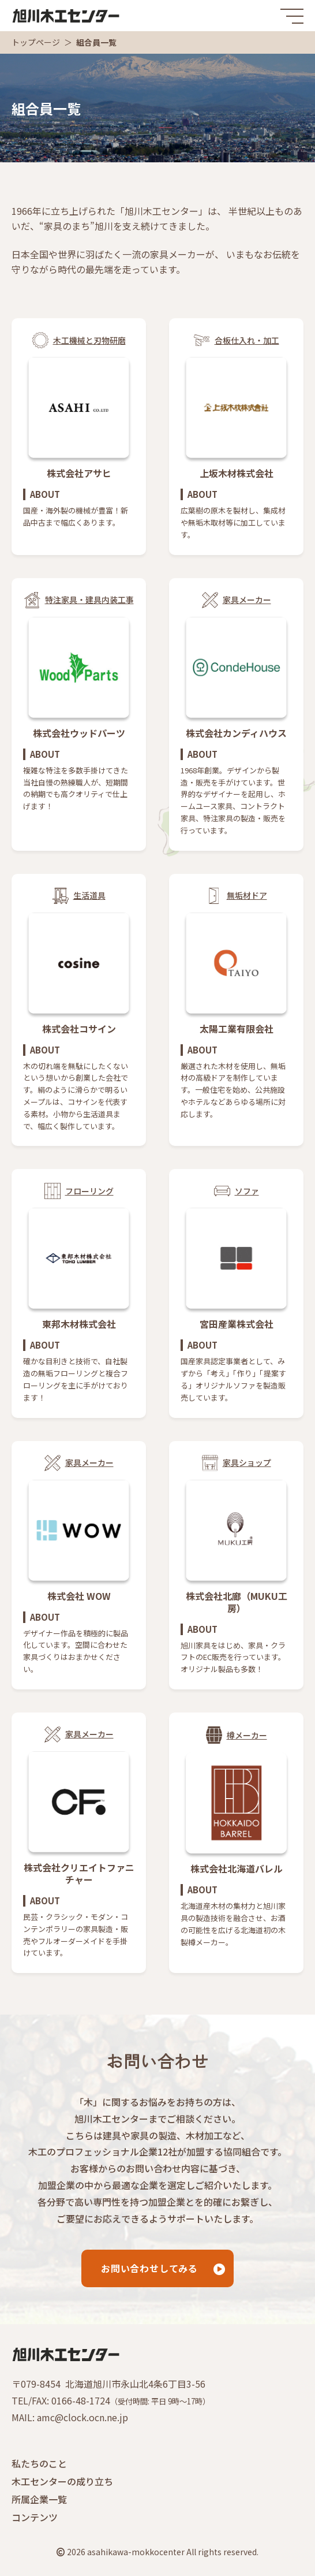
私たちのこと (39, 2463)
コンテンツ (35, 2517)
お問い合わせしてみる (149, 2268)
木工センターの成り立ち (62, 2481)
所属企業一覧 (39, 2499)
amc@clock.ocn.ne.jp (82, 2417)
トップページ (36, 42)
